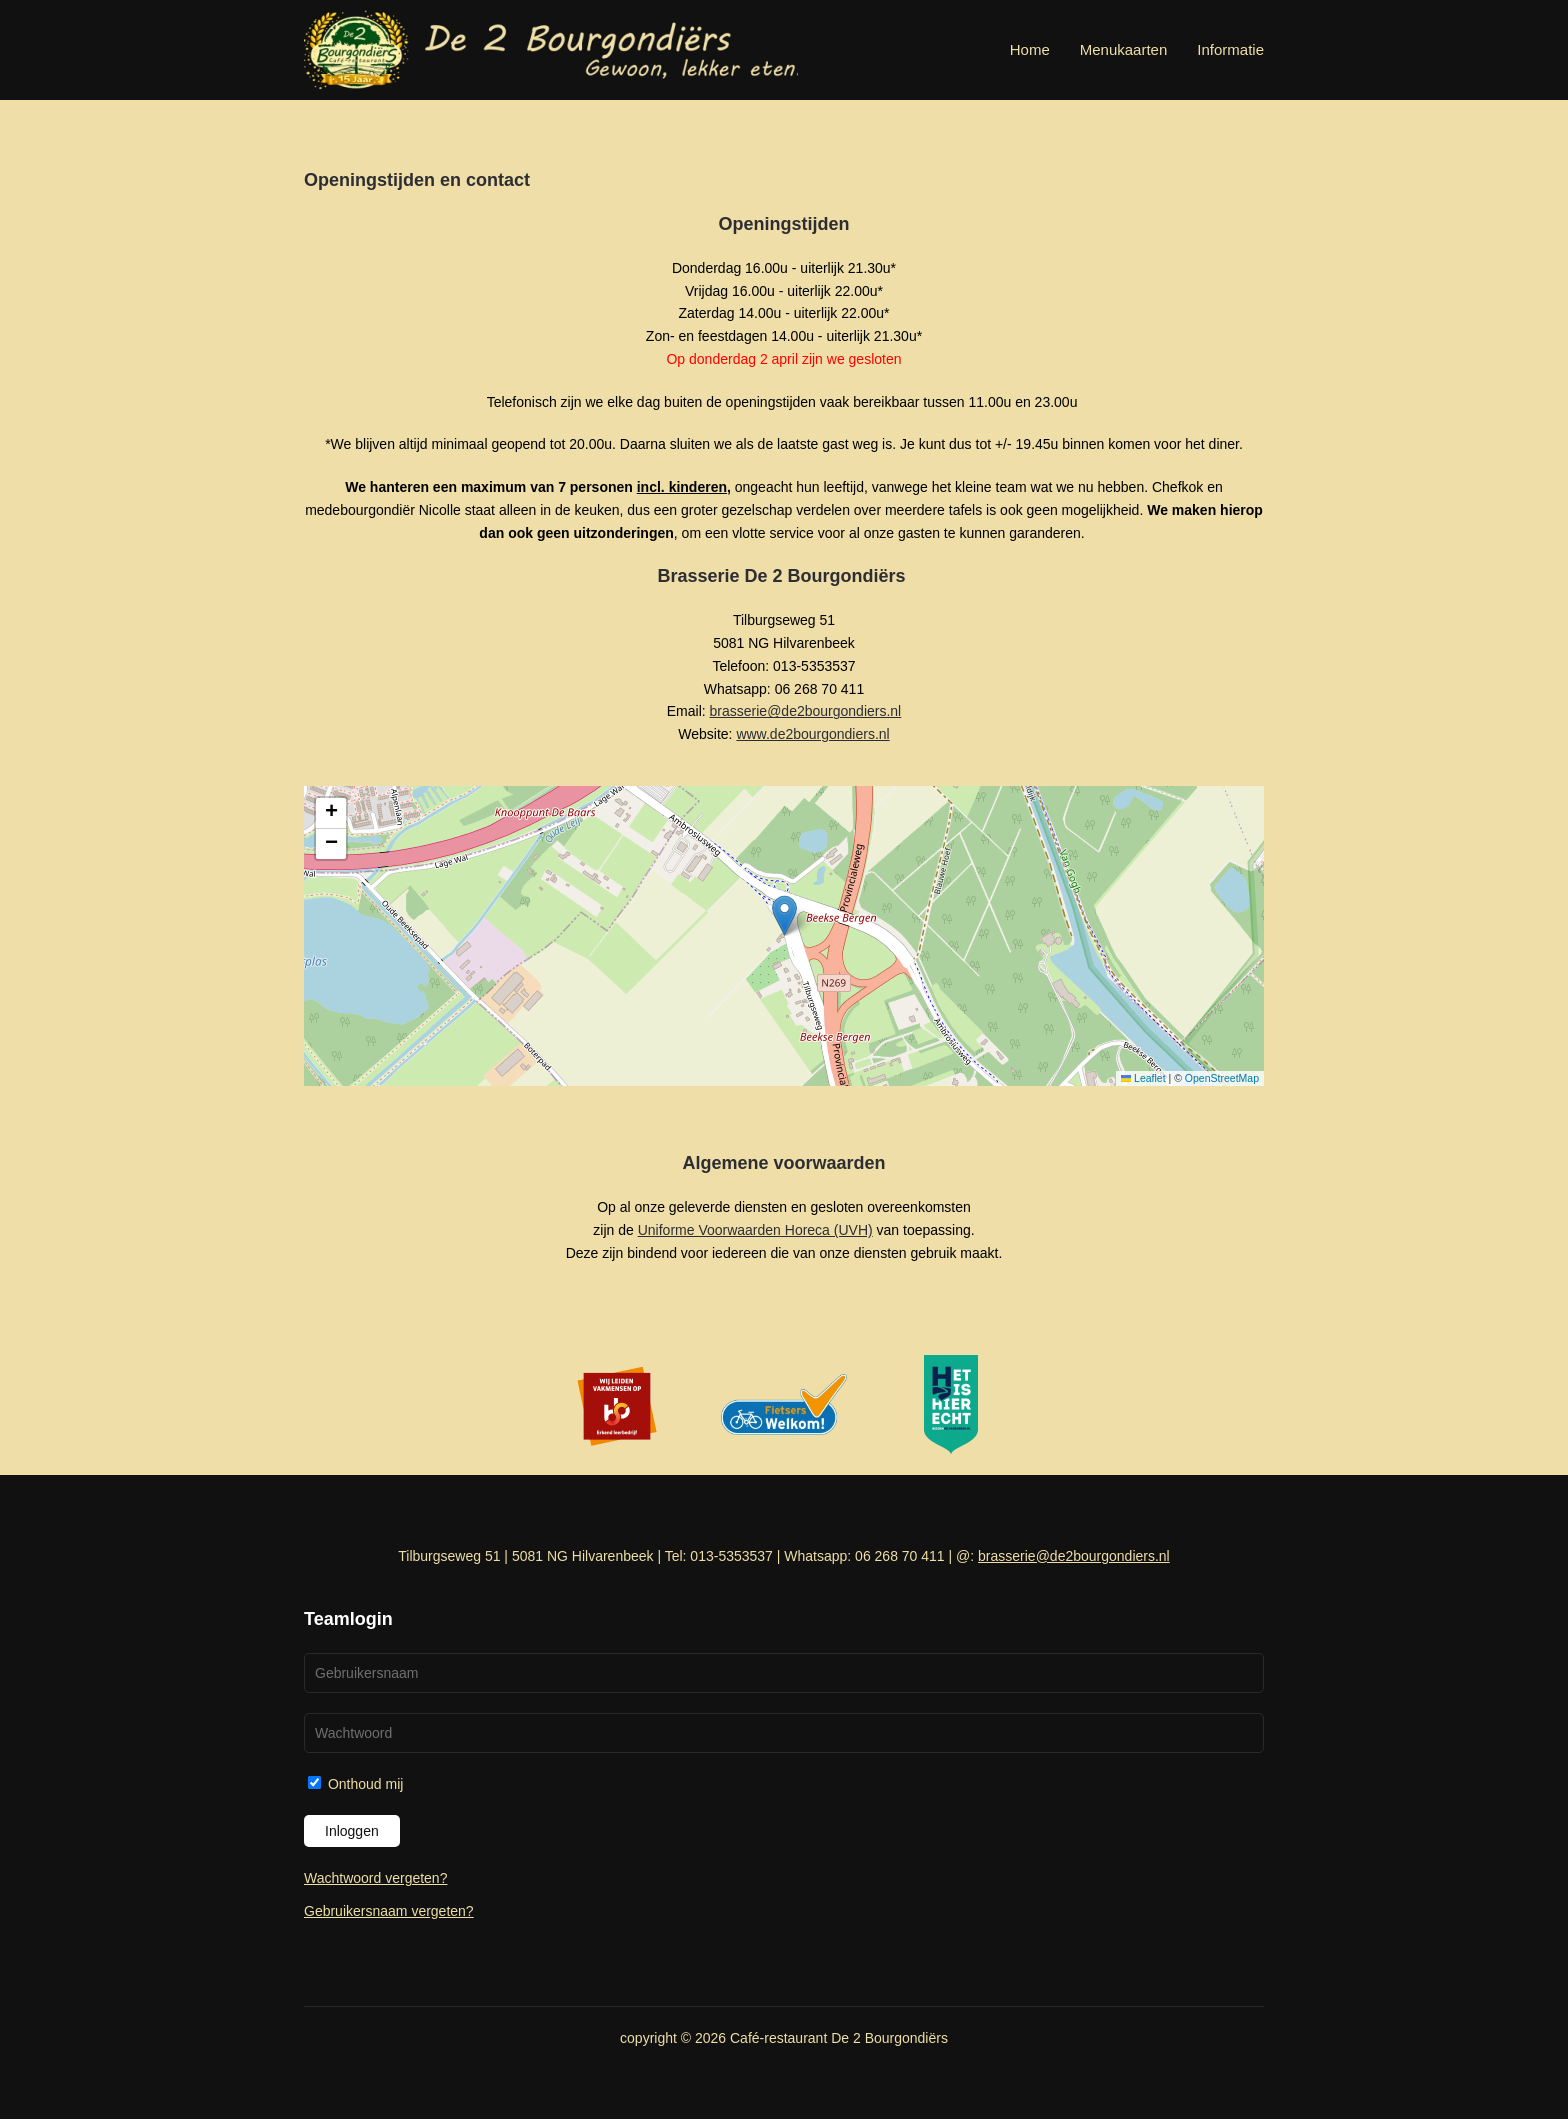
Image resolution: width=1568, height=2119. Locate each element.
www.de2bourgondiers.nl (812, 734)
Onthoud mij (355, 1784)
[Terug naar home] (551, 50)
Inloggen (352, 1831)
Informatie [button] (1230, 49)
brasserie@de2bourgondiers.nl (806, 711)
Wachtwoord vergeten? (375, 1878)
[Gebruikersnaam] (784, 1673)
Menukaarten (1124, 49)
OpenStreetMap (1222, 1078)
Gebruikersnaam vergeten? (389, 1911)
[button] (784, 915)
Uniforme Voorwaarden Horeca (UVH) (755, 1230)
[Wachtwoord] (784, 1733)
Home (1030, 49)
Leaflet (1143, 1078)
